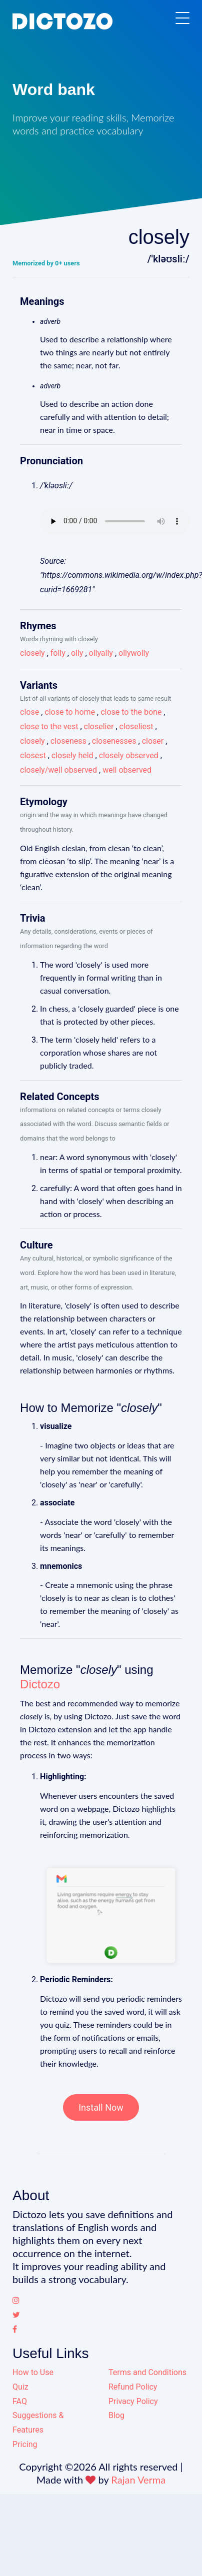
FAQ (19, 2401)
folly (58, 653)
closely (32, 653)
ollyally (101, 653)
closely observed (128, 755)
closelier (99, 726)
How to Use (33, 2372)
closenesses (114, 741)
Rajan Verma (138, 2480)
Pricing (25, 2444)
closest (33, 755)
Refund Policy (132, 2387)
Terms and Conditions (147, 2372)
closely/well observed (58, 770)
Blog (116, 2415)
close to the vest (49, 726)
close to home (69, 712)
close (29, 712)
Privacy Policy (133, 2401)
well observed (127, 770)
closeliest (137, 726)
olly (77, 653)
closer (153, 741)
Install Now (101, 2107)
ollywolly (133, 653)
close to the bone (131, 712)
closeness (68, 741)
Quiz (20, 2387)
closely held (73, 755)
